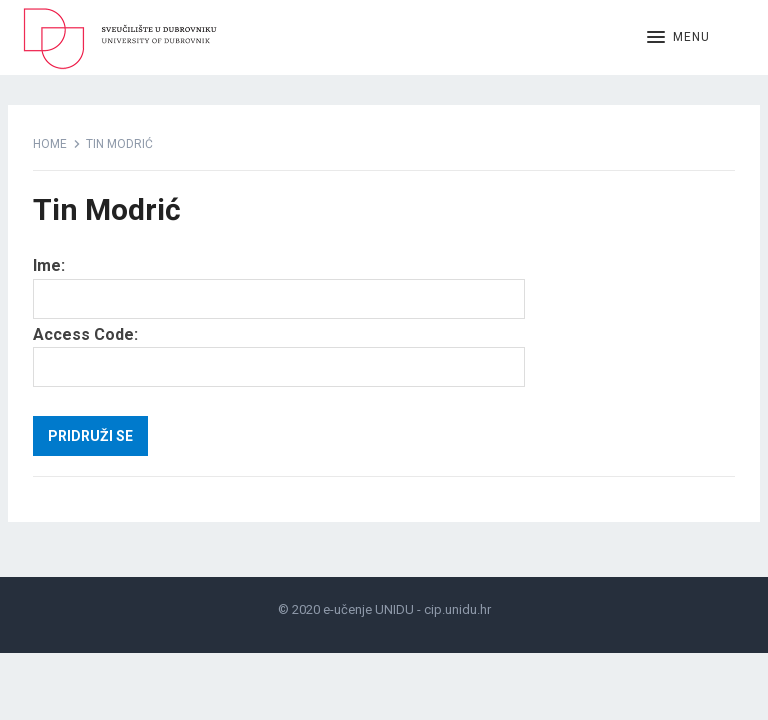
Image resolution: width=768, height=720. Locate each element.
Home (50, 144)
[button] (678, 38)
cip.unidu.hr (457, 609)
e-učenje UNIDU (368, 609)
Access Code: (85, 334)
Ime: (49, 265)
